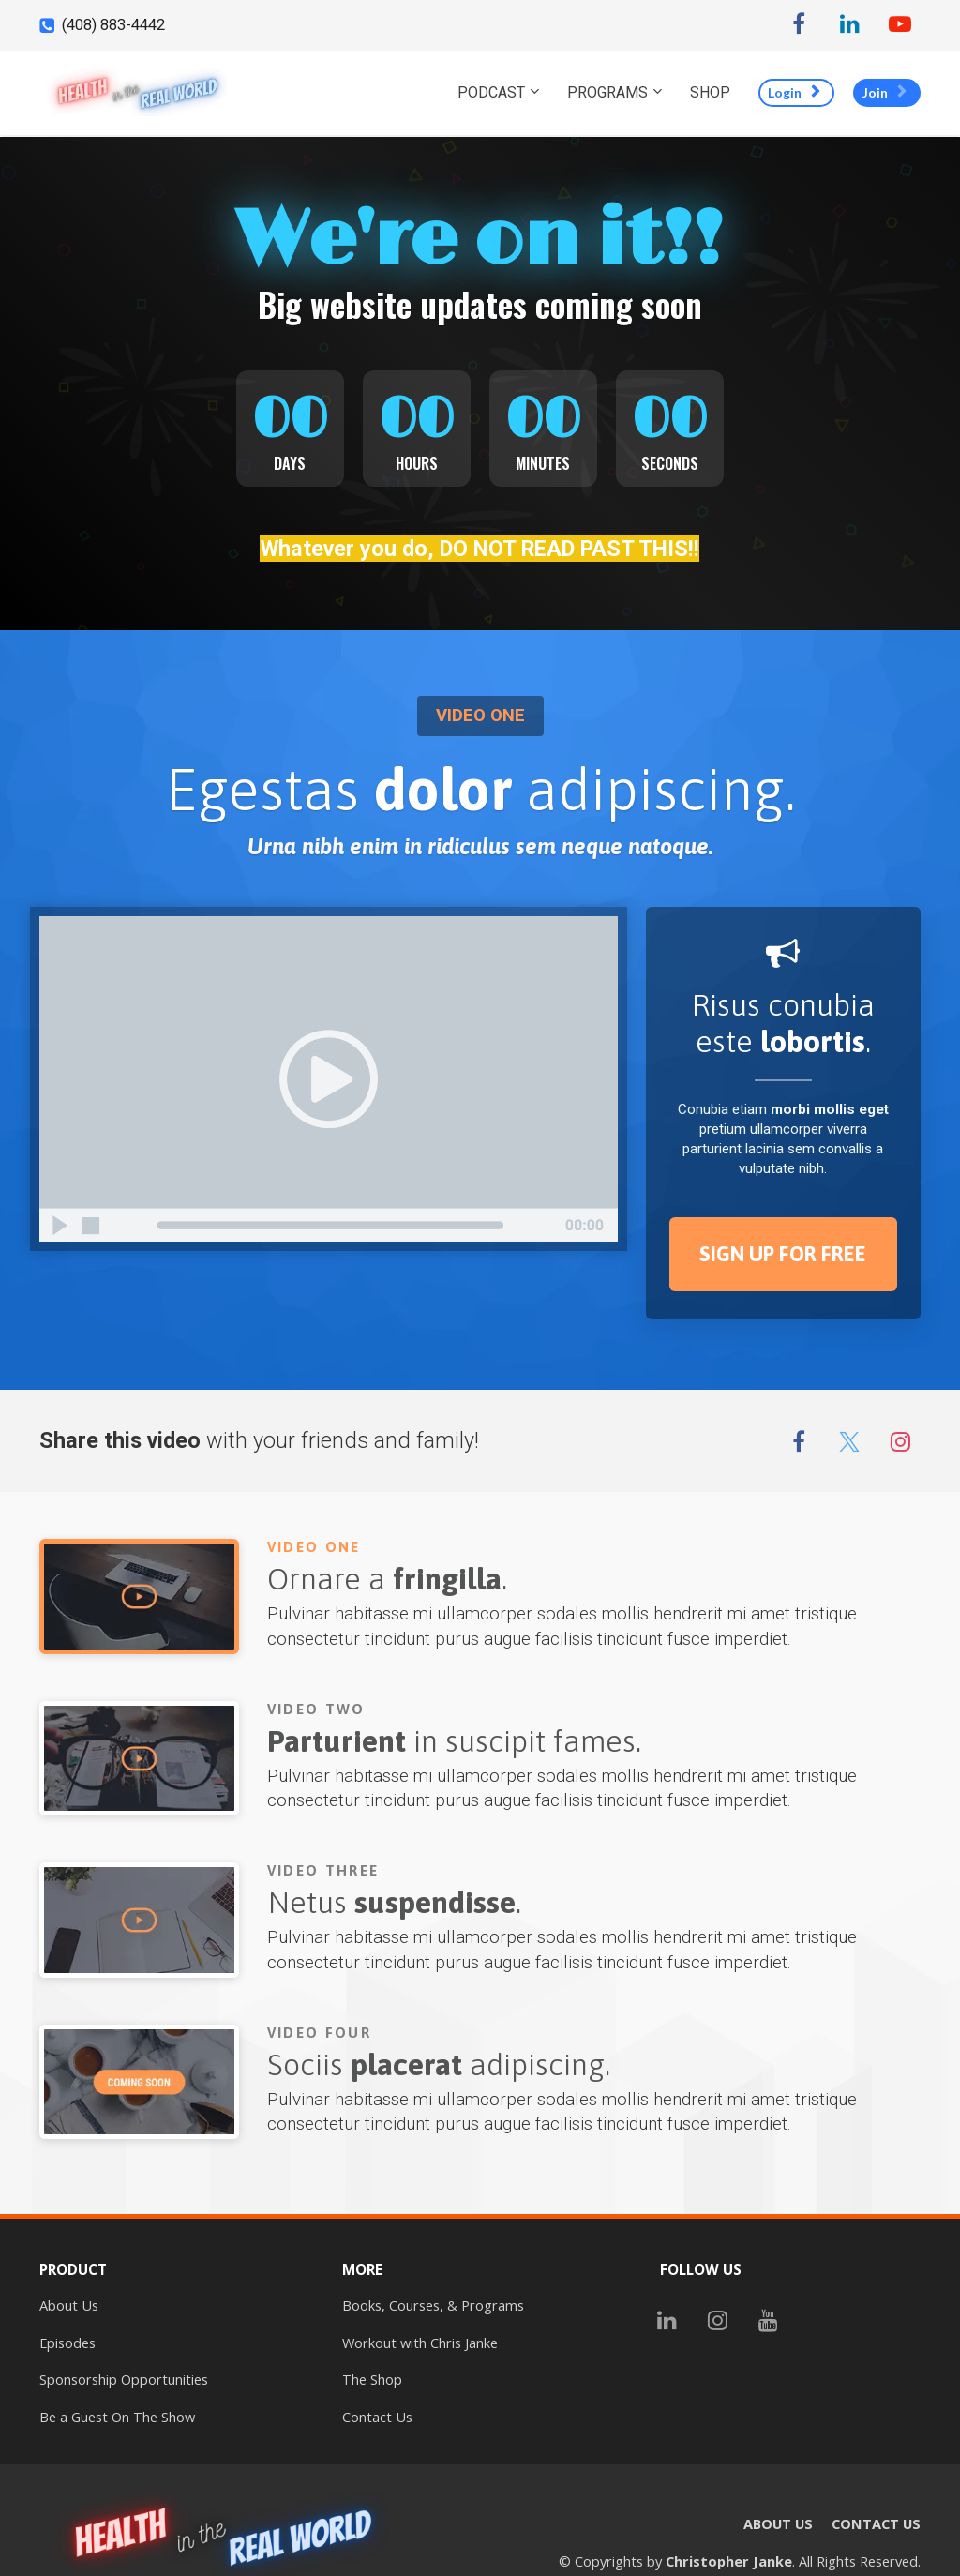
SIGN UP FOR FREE (782, 1254)
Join (884, 92)
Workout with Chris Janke (420, 2343)
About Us (68, 2305)
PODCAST (491, 92)
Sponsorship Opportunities (123, 2379)
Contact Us (377, 2417)
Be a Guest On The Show (117, 2417)
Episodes (67, 2343)
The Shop (372, 2379)
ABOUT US (778, 2524)
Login (794, 92)
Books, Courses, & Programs (433, 2305)
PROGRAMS (607, 92)
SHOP (710, 92)
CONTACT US (876, 2524)
